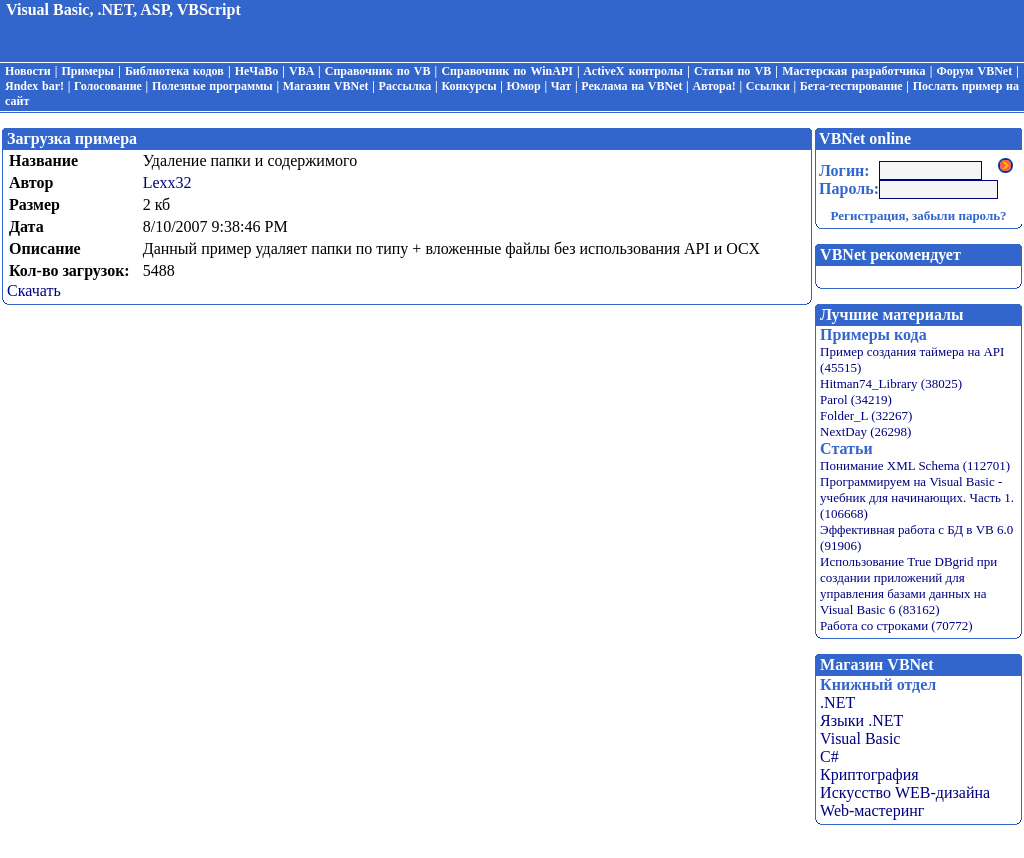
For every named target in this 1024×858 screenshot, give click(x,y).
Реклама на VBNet (631, 86)
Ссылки (768, 86)
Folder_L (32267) (866, 415)
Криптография (869, 774)
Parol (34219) (856, 399)
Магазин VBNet (326, 86)
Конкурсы (468, 86)
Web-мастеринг (872, 810)
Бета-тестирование (851, 86)
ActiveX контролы (633, 71)
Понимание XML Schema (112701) (915, 465)
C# (829, 756)
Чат (561, 86)
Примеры (88, 71)
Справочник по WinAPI (507, 71)
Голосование (108, 86)
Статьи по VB (732, 71)
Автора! (713, 86)
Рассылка (405, 86)
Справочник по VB (378, 71)
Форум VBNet (974, 71)
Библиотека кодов (174, 71)
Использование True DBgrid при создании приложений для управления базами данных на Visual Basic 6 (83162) (908, 585)
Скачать (34, 290)
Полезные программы (212, 86)
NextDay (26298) (865, 431)
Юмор (524, 86)
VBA (301, 71)
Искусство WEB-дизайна (905, 792)
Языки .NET (861, 720)
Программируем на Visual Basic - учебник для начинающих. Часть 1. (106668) (917, 497)
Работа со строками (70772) (896, 625)
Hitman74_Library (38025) (891, 383)
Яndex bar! (34, 86)
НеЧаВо (256, 71)
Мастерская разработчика (853, 71)
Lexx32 (167, 182)
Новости (28, 71)
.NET (837, 702)
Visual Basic (860, 738)
